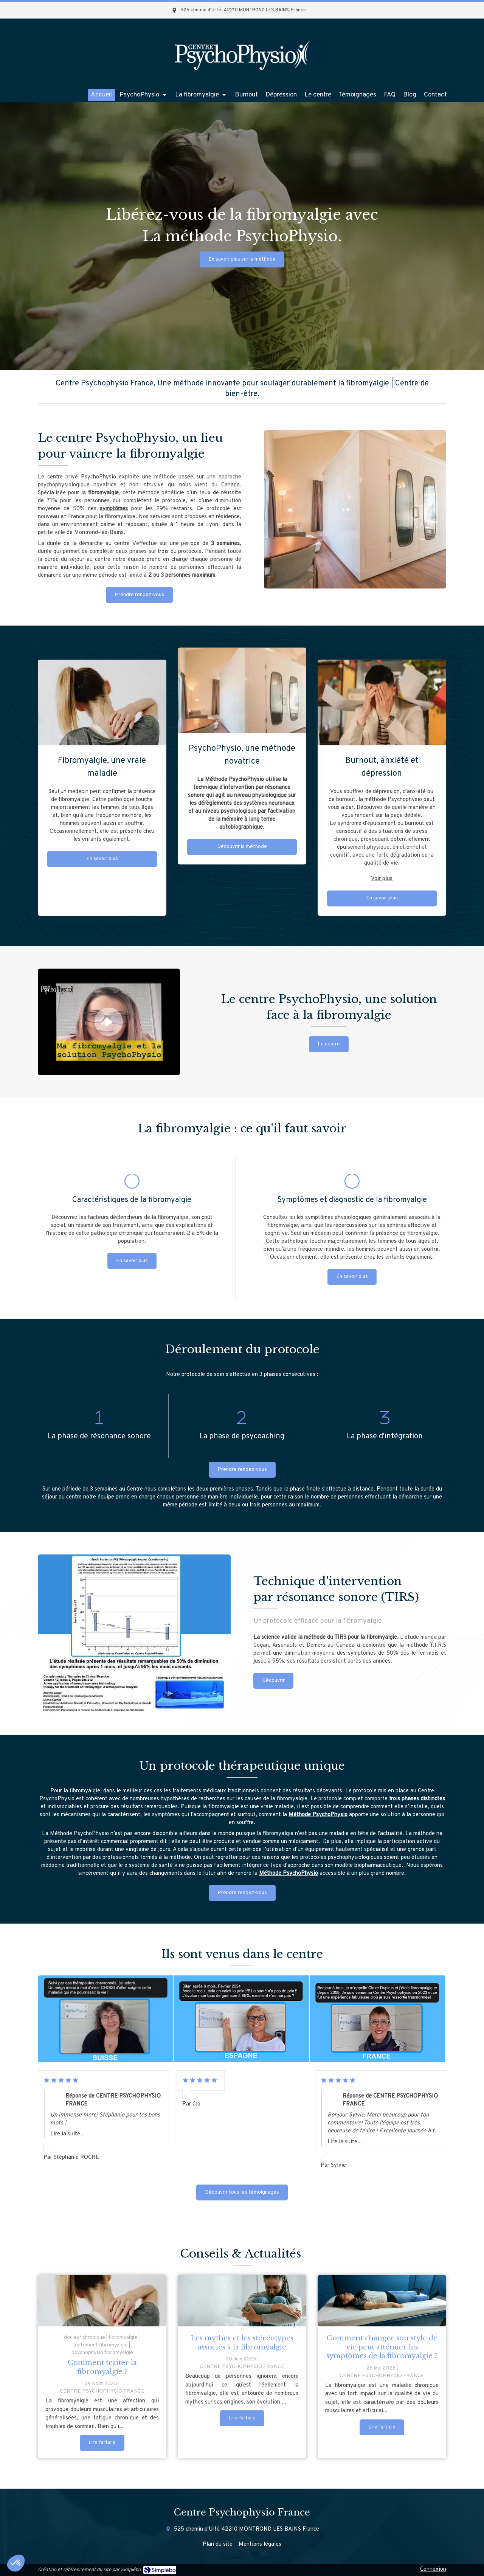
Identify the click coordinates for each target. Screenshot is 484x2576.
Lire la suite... (67, 2134)
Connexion (433, 2569)
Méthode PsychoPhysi (316, 1814)
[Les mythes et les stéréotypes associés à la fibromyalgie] (242, 2300)
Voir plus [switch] (381, 634)
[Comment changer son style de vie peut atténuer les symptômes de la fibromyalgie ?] (382, 2300)
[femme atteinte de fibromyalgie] (102, 2300)
